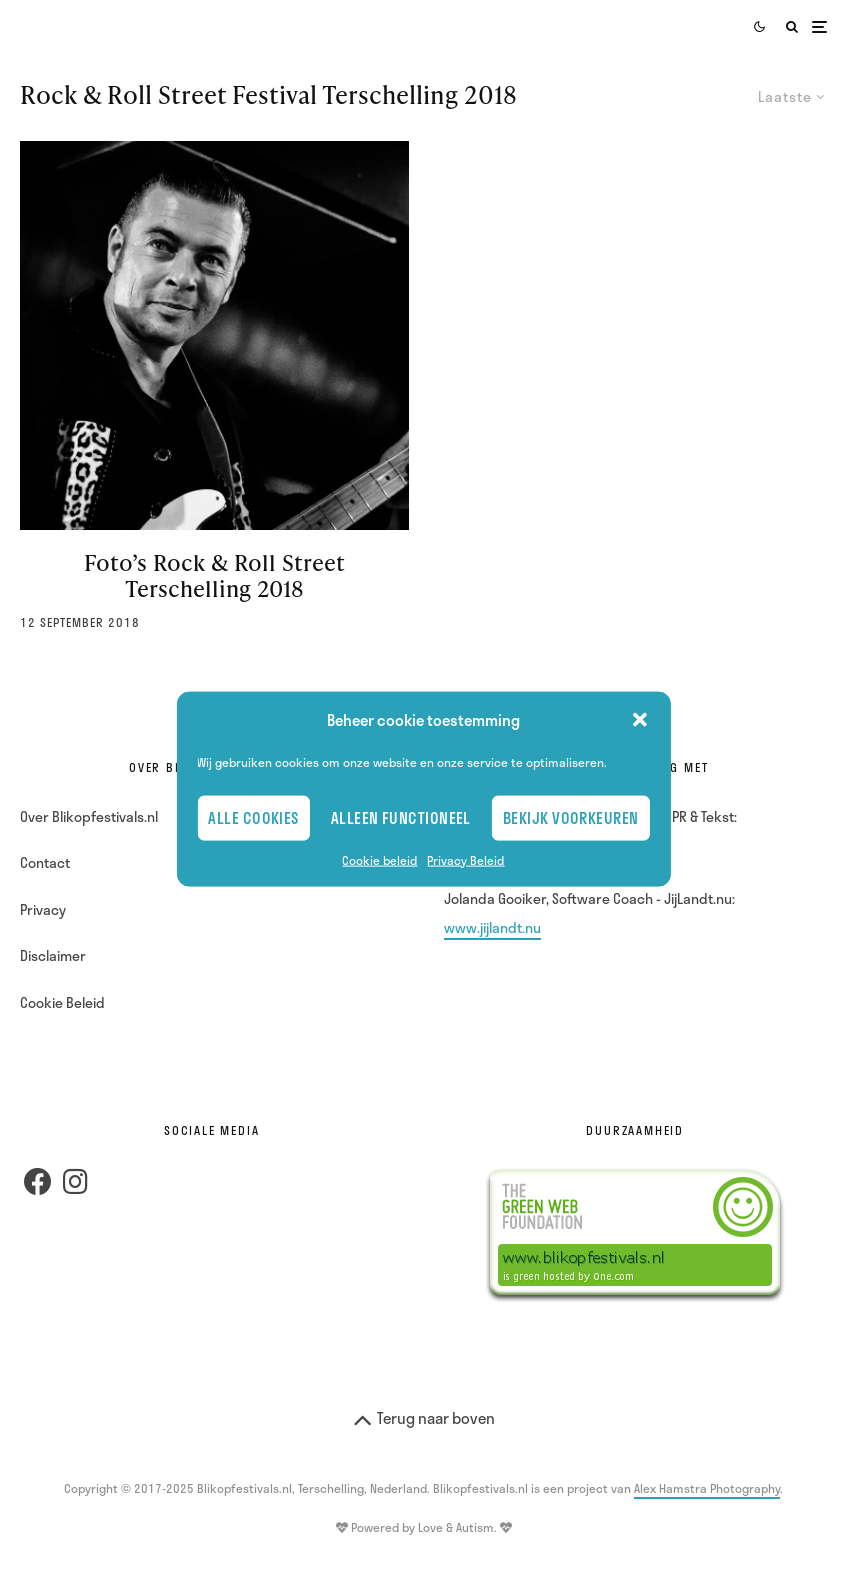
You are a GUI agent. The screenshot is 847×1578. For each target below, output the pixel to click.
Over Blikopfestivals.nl (89, 816)
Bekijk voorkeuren (571, 818)
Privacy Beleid (465, 859)
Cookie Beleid (62, 1002)
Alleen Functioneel (401, 818)
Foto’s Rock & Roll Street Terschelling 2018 (214, 576)
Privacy (43, 909)
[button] (640, 720)
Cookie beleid (379, 859)
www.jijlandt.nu (492, 927)
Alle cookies (253, 818)
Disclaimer (53, 955)
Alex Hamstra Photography (707, 1488)
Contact (45, 862)
